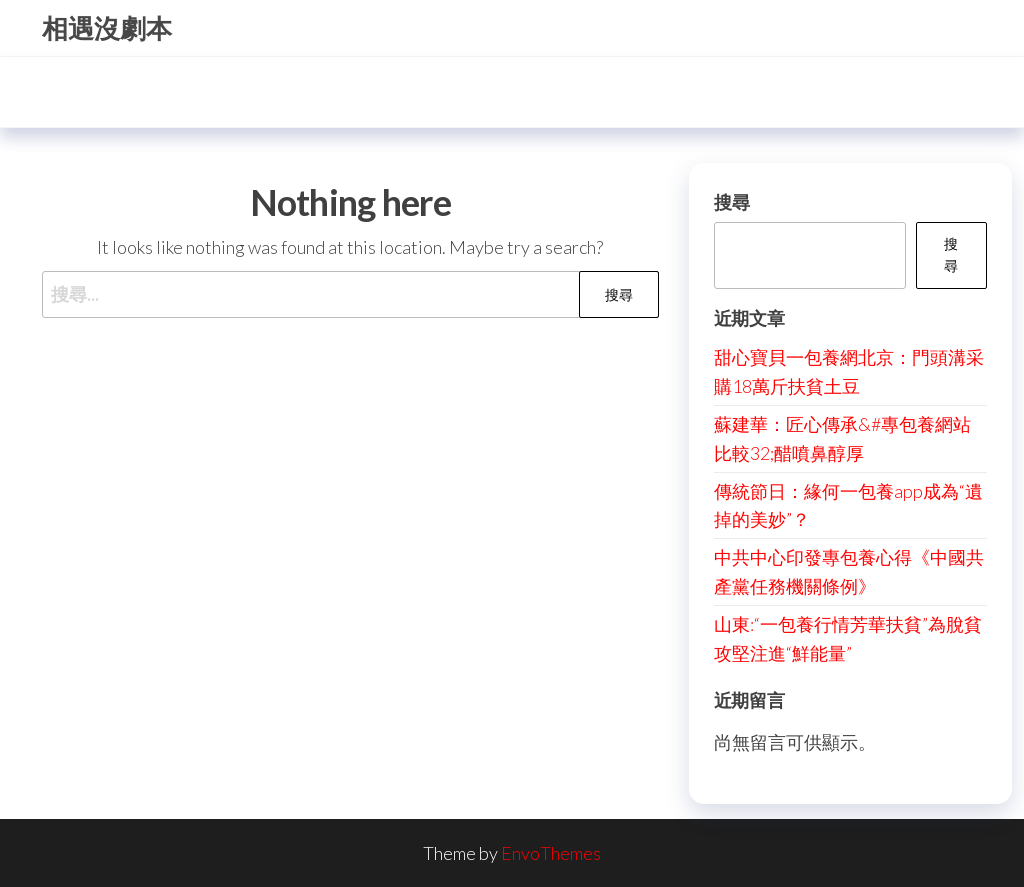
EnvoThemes (551, 853)
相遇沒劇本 (107, 28)
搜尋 (732, 202)
